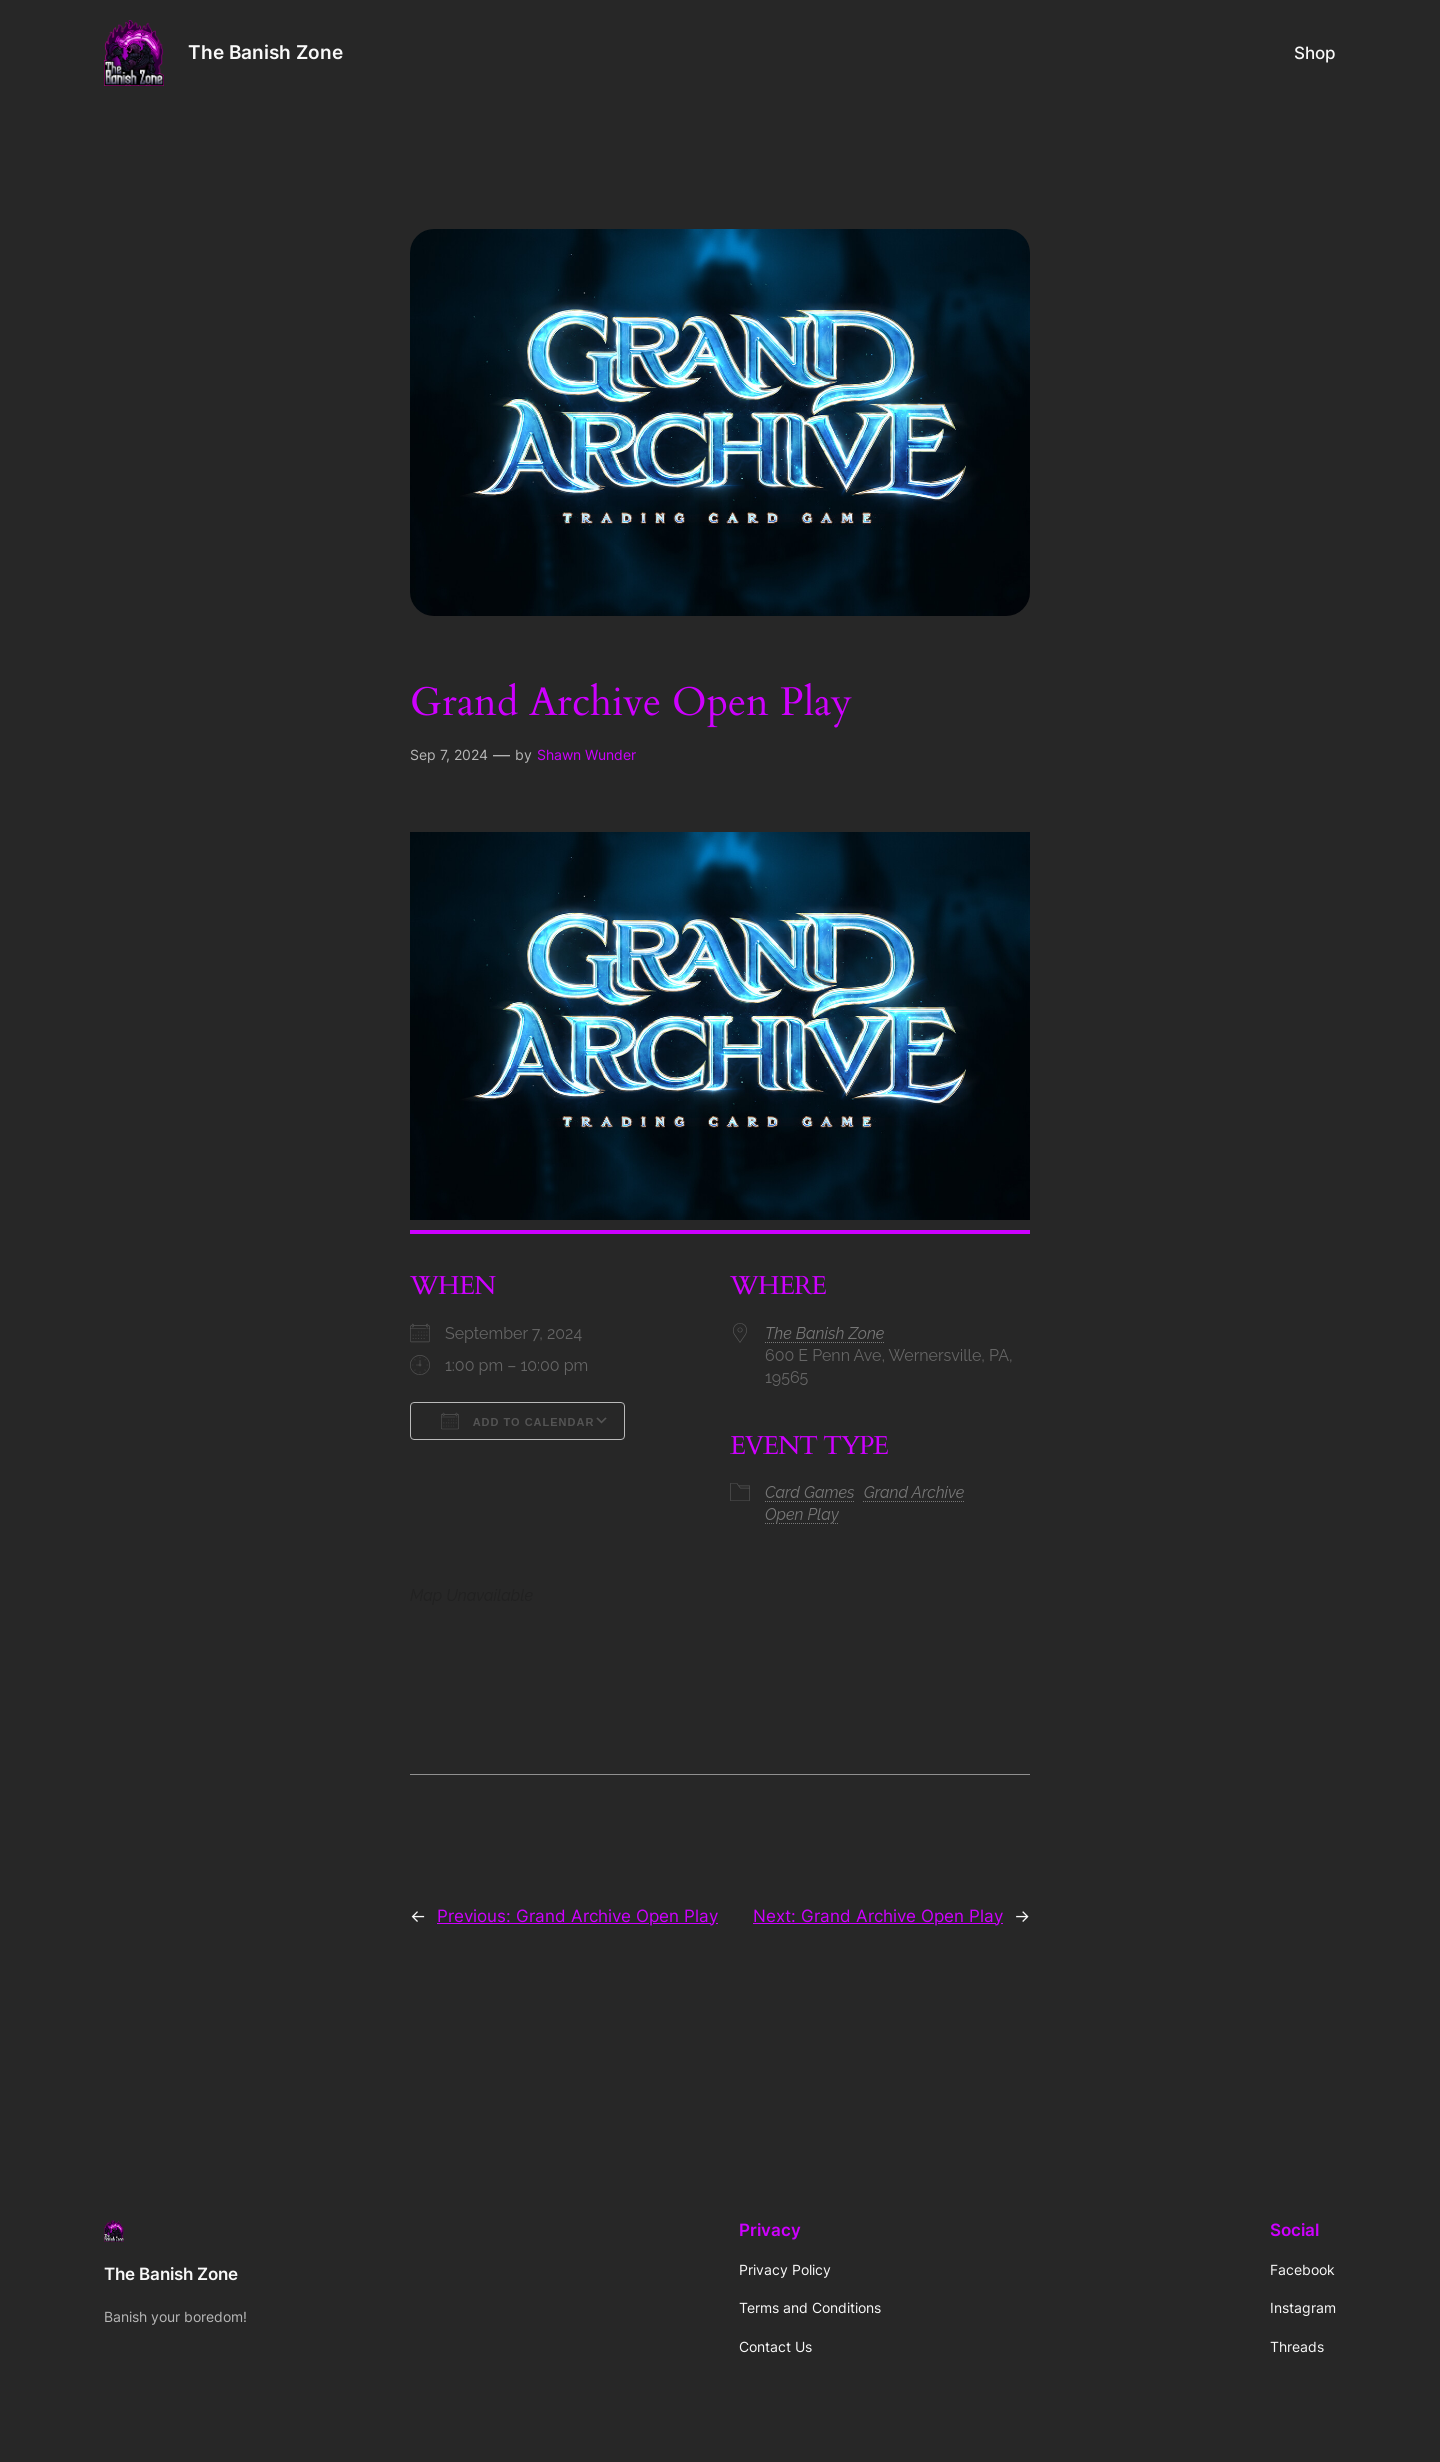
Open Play (802, 1514)
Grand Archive (914, 1492)
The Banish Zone (265, 52)
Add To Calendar (517, 1421)
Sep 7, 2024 (449, 754)
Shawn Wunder (586, 754)
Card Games (810, 1492)
